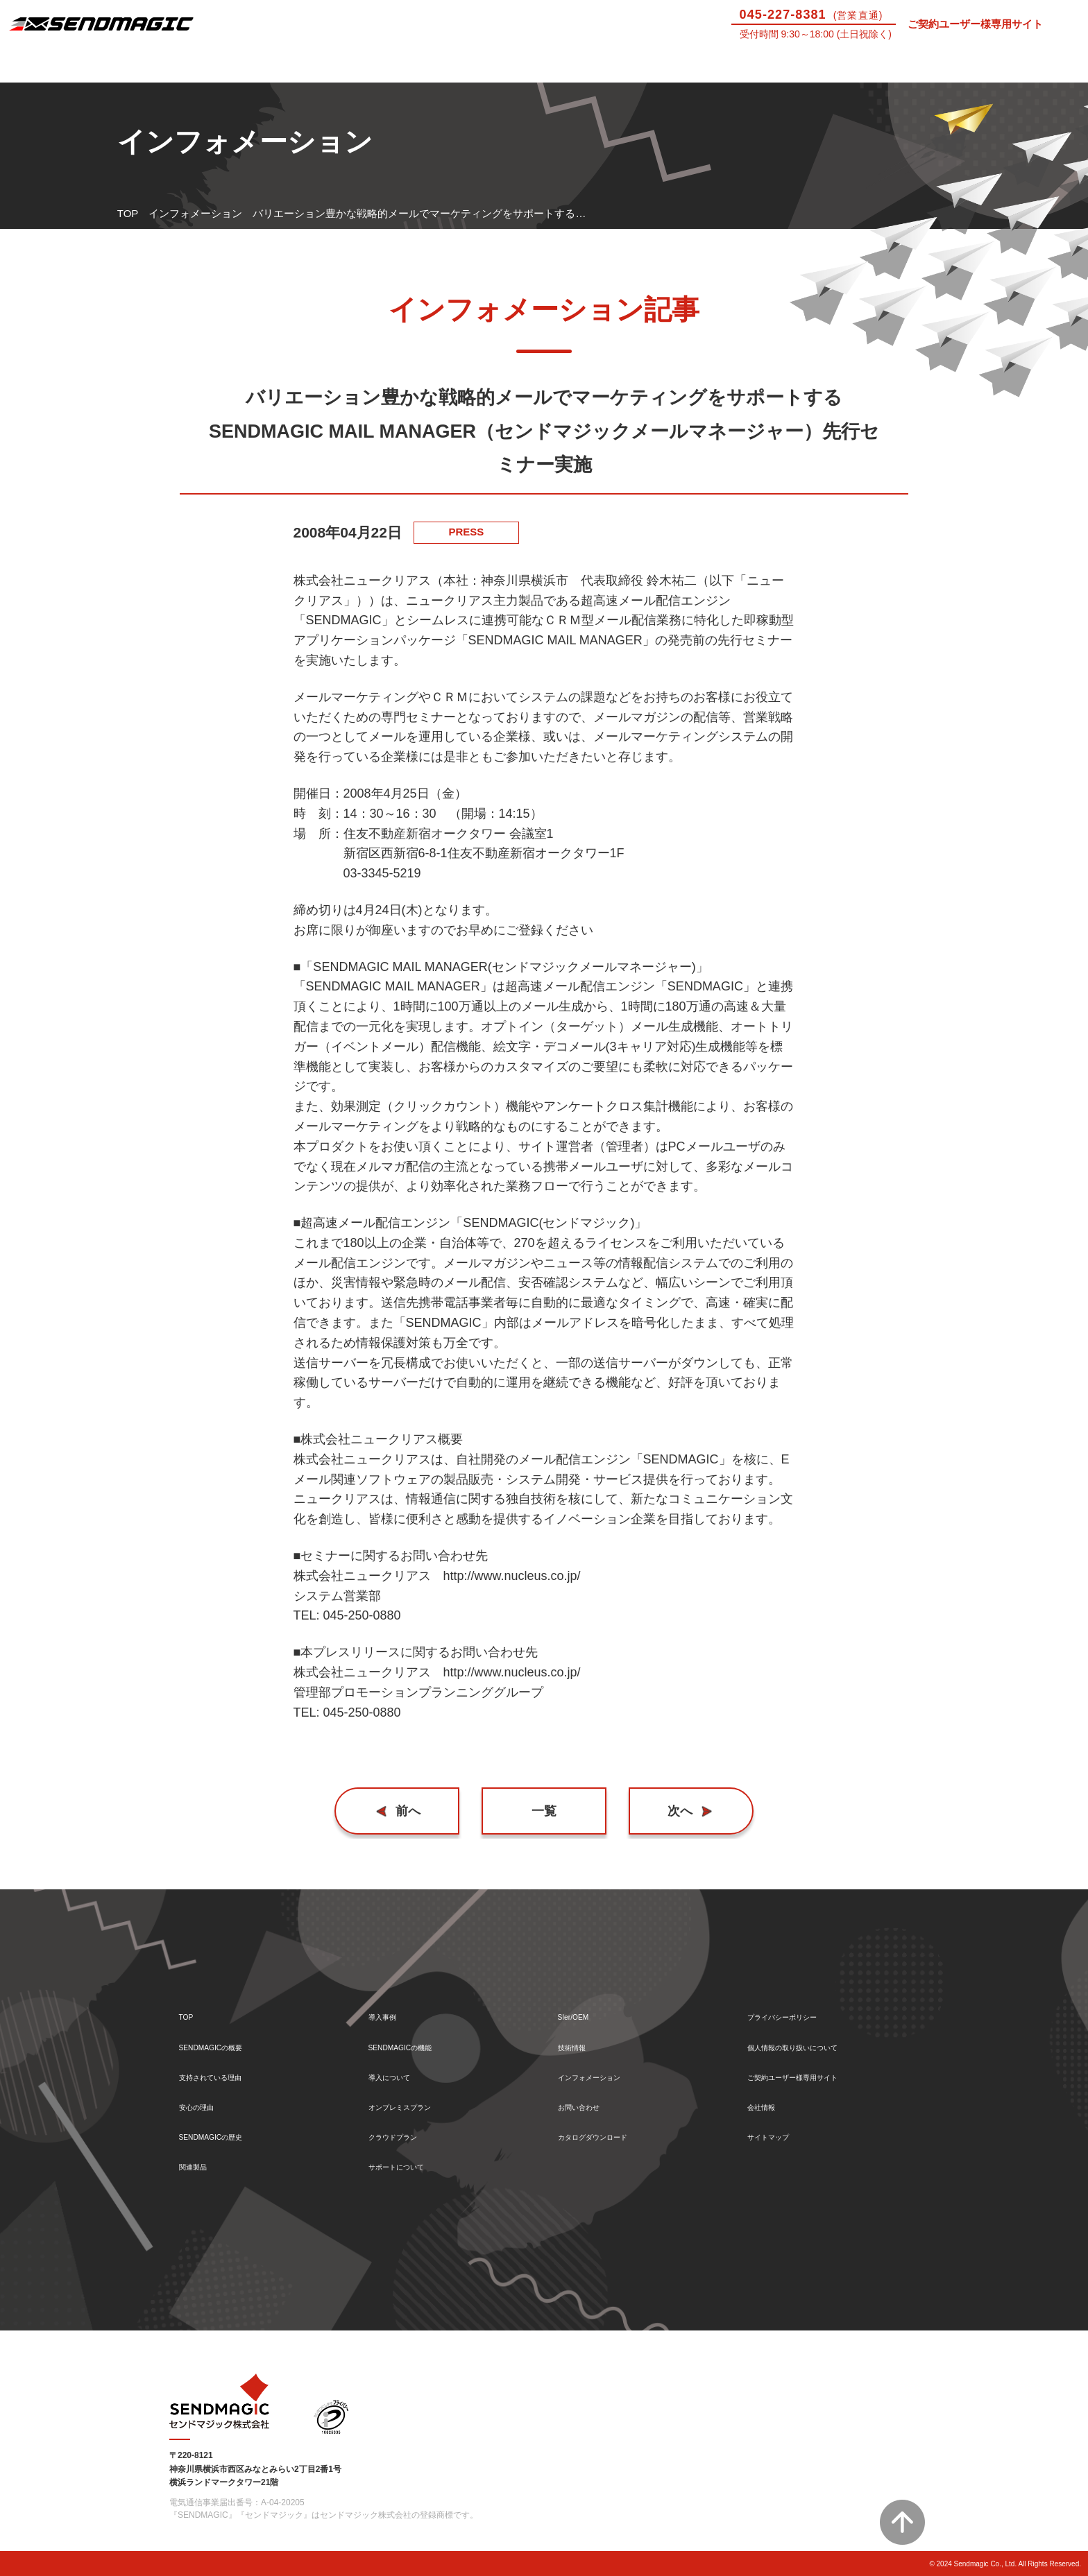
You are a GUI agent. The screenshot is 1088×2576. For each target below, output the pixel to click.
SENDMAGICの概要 (226, 2032)
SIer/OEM (747, 65)
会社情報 (768, 2099)
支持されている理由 (226, 2066)
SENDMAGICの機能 (415, 2032)
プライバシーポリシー (799, 1999)
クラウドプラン (404, 2132)
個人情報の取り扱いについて (815, 2032)
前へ (415, 1811)
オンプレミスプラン (415, 2099)
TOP (128, 213)
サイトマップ (778, 2132)
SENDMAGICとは (68, 65)
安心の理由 (205, 2099)
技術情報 (884, 65)
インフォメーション (195, 213)
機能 (340, 65)
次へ (673, 1811)
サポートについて (612, 65)
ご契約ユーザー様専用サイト (975, 24)
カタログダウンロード (610, 2132)
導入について (476, 65)
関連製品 (200, 2166)
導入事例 (204, 65)
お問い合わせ (1020, 65)
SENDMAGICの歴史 (226, 2132)
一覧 (544, 1811)
